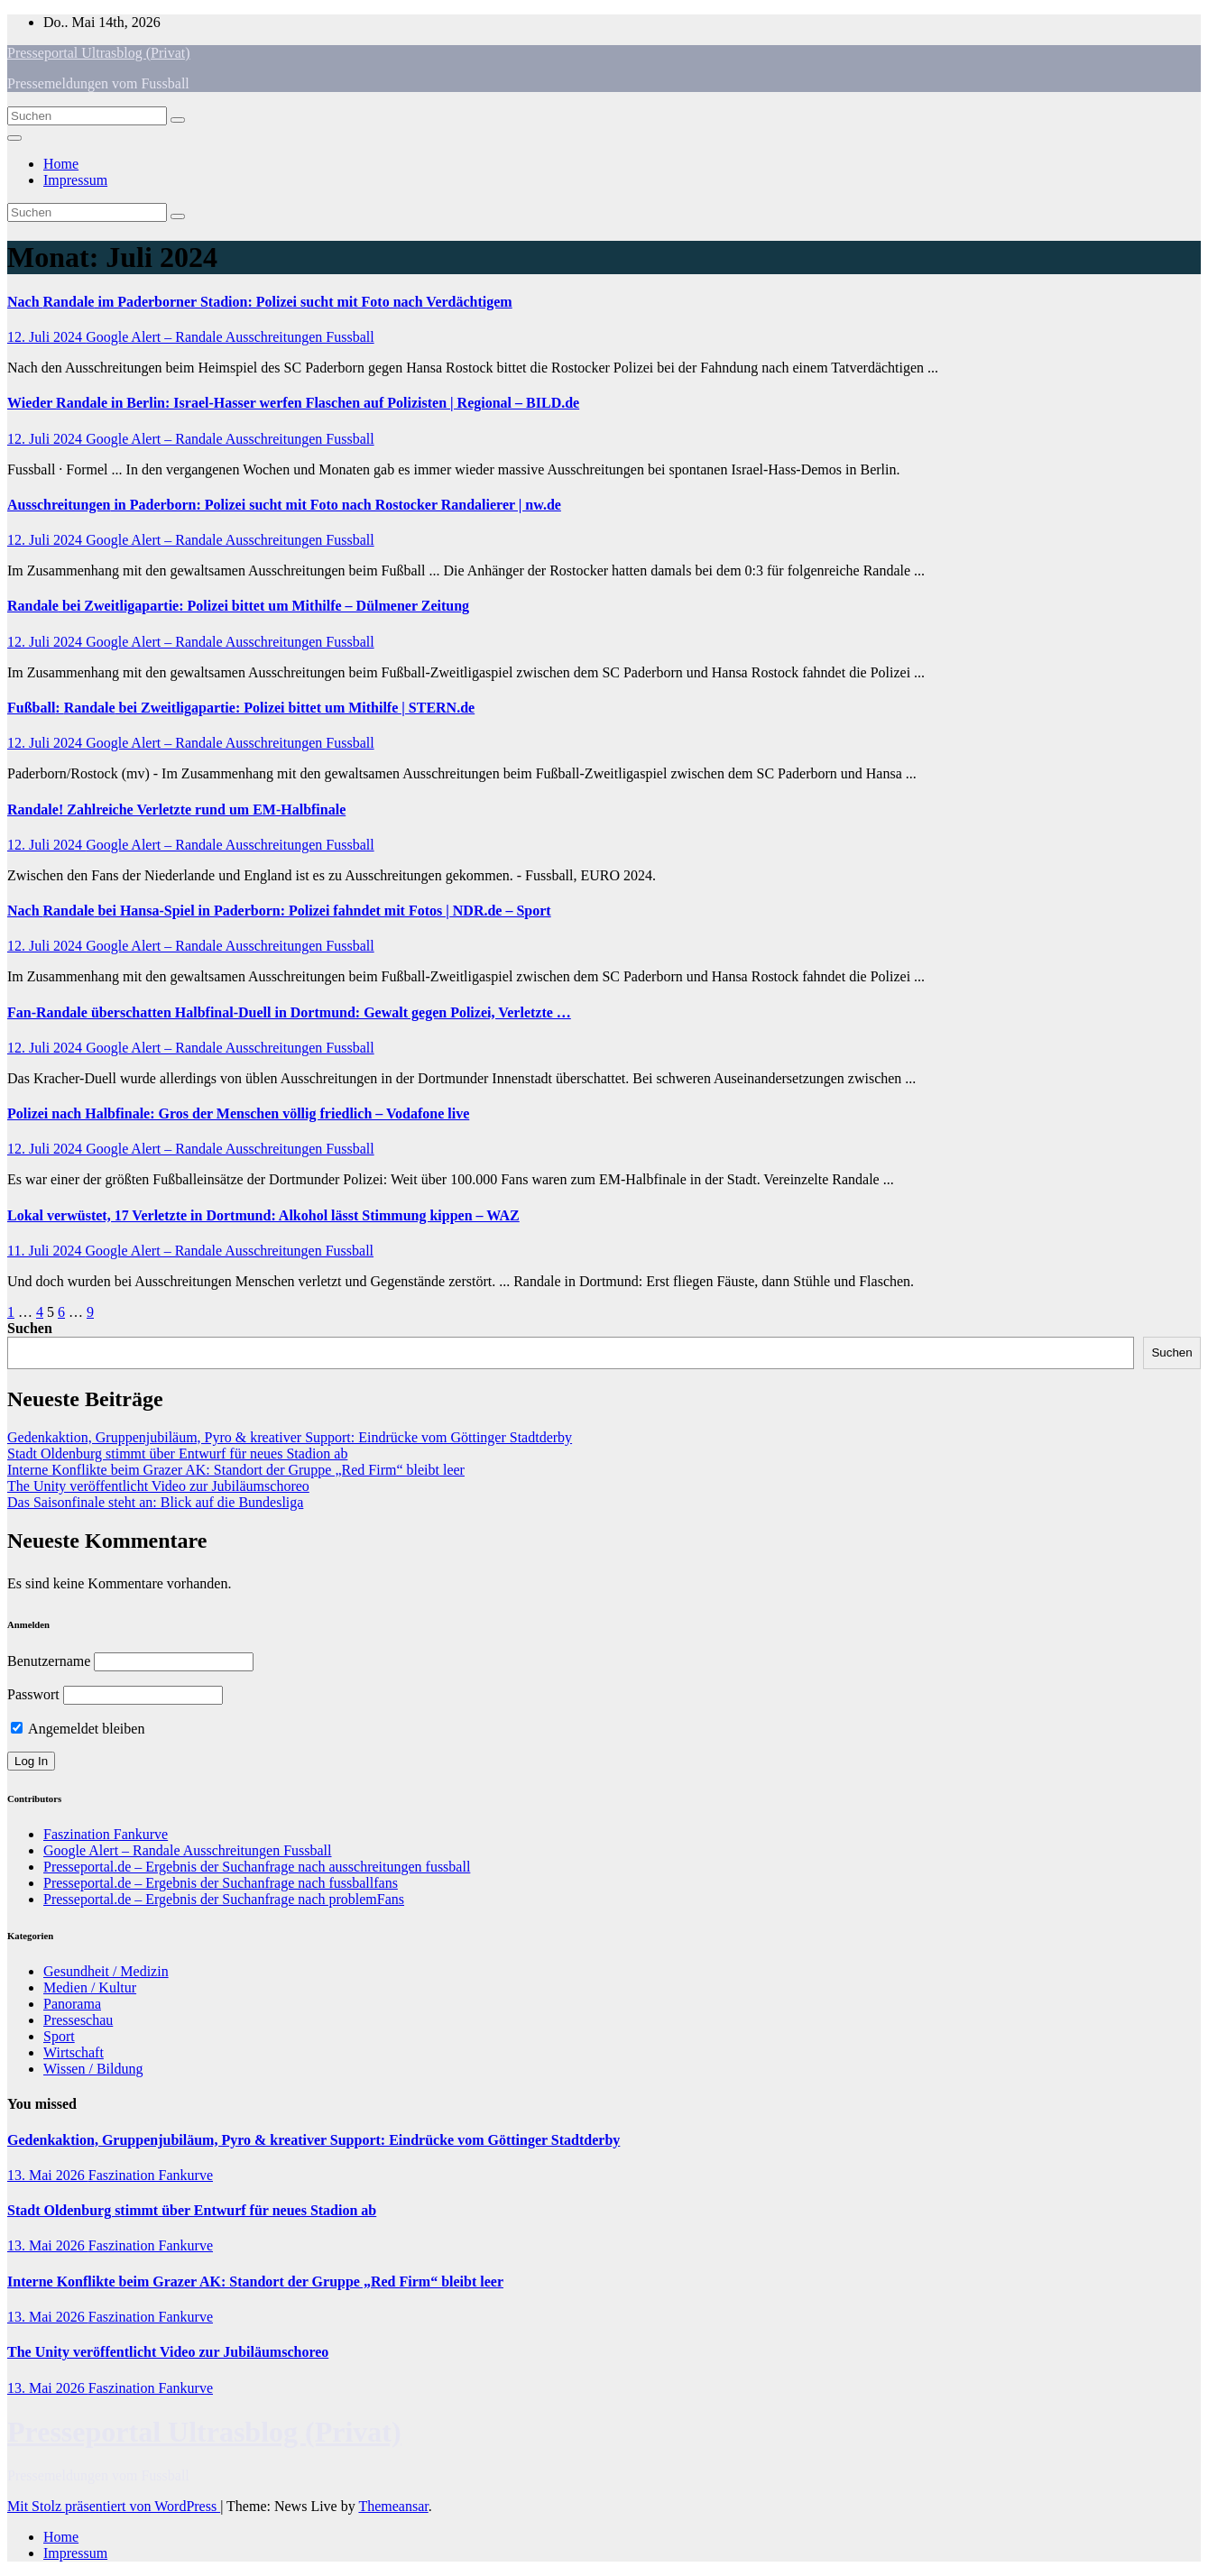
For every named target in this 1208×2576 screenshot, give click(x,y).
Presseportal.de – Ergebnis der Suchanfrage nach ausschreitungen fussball (256, 1866)
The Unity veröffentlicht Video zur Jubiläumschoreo (158, 1486)
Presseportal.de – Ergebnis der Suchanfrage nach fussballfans (220, 1883)
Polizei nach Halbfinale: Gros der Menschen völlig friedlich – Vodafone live (238, 1113)
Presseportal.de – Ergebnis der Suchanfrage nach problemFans (223, 1899)
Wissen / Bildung (93, 2068)
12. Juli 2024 (46, 337)
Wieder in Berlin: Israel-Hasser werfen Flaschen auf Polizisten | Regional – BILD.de (293, 402)
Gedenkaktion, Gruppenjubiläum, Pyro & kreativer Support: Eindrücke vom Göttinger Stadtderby (289, 1437)
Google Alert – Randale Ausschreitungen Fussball (230, 337)
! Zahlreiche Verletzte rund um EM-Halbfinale (176, 809)
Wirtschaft (73, 2052)
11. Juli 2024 (46, 1250)
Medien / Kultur (89, 1987)
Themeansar (393, 2506)
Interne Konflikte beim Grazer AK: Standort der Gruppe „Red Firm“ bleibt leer (236, 1469)
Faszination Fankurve (105, 1834)
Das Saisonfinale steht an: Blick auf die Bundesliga (155, 1502)
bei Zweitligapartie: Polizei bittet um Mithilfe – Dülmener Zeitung (238, 605)
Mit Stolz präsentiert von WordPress (113, 2506)
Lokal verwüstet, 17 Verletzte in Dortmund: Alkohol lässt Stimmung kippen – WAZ (263, 1215)
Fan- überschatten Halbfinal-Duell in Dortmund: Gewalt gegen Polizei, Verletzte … (289, 1012)
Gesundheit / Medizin (106, 1971)
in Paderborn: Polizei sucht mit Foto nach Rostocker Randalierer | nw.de (284, 504)
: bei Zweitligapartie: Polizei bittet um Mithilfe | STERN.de (241, 707)
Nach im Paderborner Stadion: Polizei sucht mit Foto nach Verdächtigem (259, 301)
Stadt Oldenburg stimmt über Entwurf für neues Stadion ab (177, 1453)
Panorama (72, 2003)
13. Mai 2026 (47, 2175)
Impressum (75, 180)
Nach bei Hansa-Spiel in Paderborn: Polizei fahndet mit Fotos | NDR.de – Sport (279, 910)
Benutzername (48, 1661)
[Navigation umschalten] (14, 138)
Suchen (29, 1328)
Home (60, 163)
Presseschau (78, 2020)
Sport (59, 2036)
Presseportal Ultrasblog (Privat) (98, 52)
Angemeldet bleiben (77, 1728)
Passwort (33, 1694)
